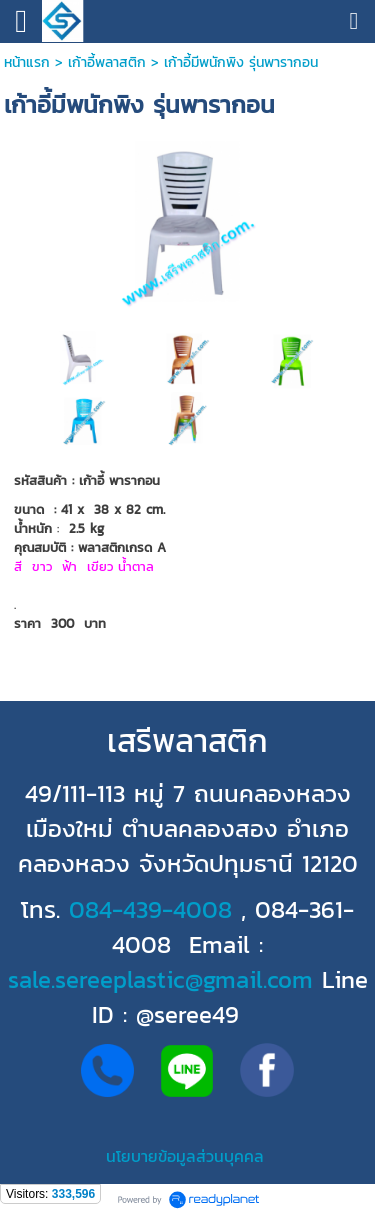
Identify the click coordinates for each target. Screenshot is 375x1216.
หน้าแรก (27, 62)
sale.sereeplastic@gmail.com (160, 979)
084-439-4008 (150, 909)
